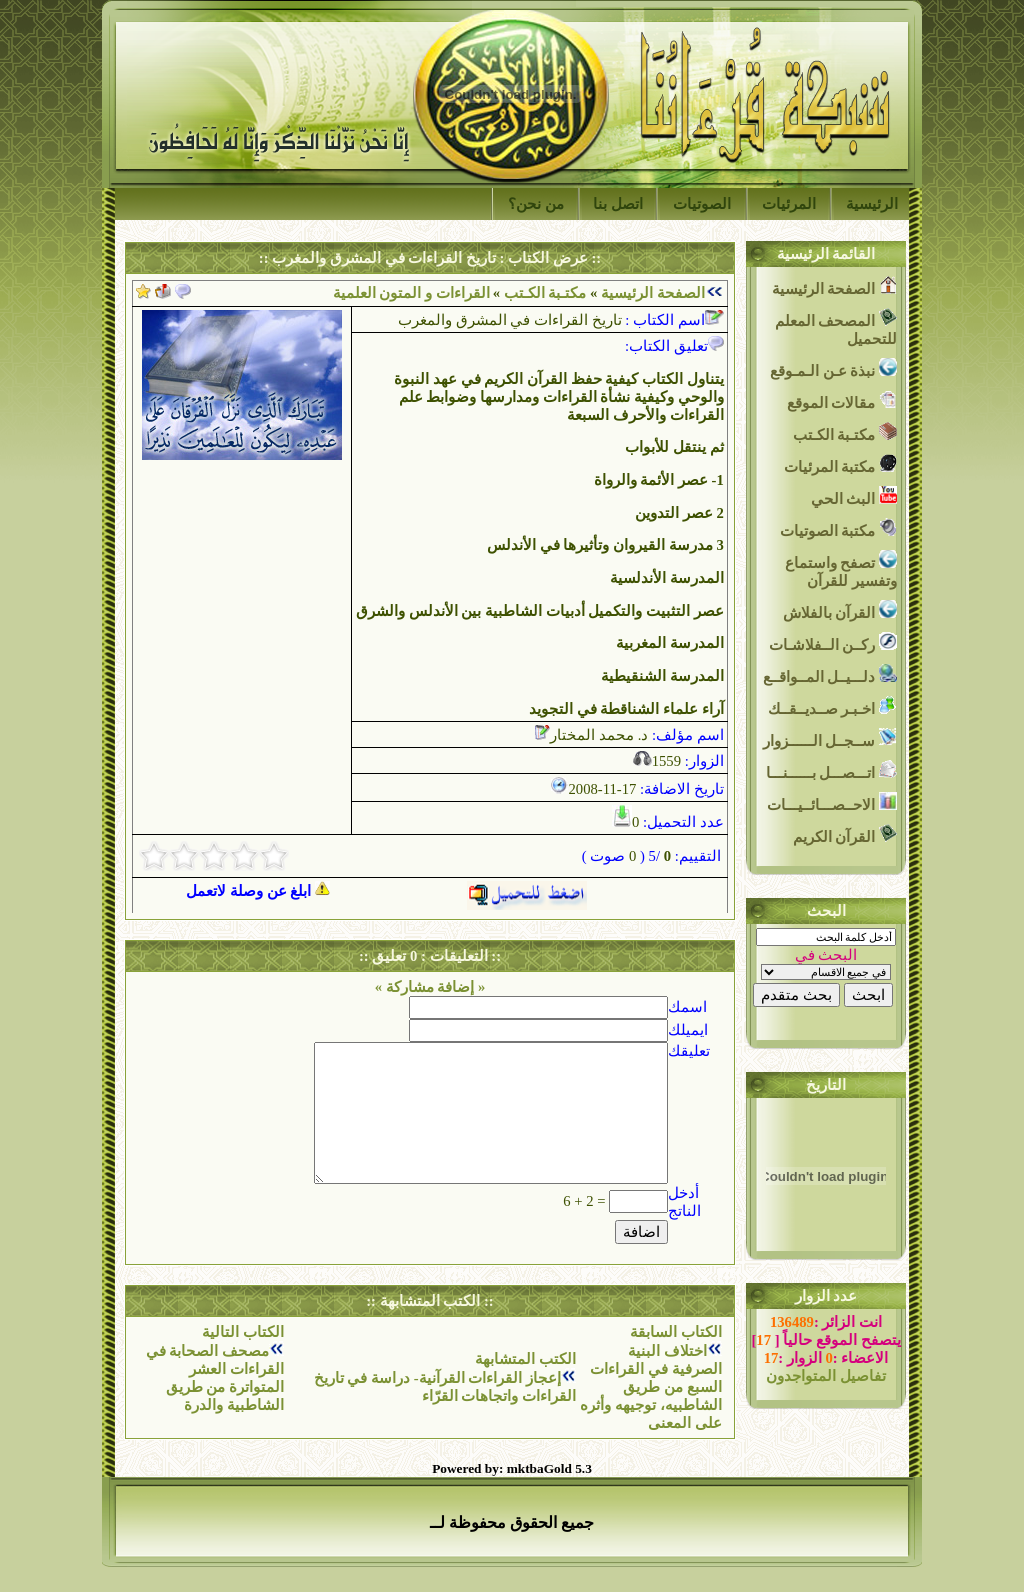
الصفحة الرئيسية (653, 293)
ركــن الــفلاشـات (833, 642)
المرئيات (789, 204)
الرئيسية (872, 204)
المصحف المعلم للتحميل (836, 327)
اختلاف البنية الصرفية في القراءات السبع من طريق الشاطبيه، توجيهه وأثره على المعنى (650, 1387)
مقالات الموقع (842, 400)
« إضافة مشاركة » (430, 987)
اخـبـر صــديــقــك (832, 706)
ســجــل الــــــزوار (830, 738)
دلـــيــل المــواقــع (830, 674)
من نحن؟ (536, 204)
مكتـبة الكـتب (543, 293)
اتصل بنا (618, 204)
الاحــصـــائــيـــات (832, 802)
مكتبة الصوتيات (838, 528)
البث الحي (854, 496)
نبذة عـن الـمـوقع (833, 368)
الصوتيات (702, 204)
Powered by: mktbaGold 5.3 (512, 1468)
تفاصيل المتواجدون (826, 1376)
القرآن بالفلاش (840, 610)
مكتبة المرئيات (840, 464)
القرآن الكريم (845, 834)
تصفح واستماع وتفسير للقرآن (841, 569)
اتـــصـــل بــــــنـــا (831, 770)
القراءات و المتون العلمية (411, 293)
